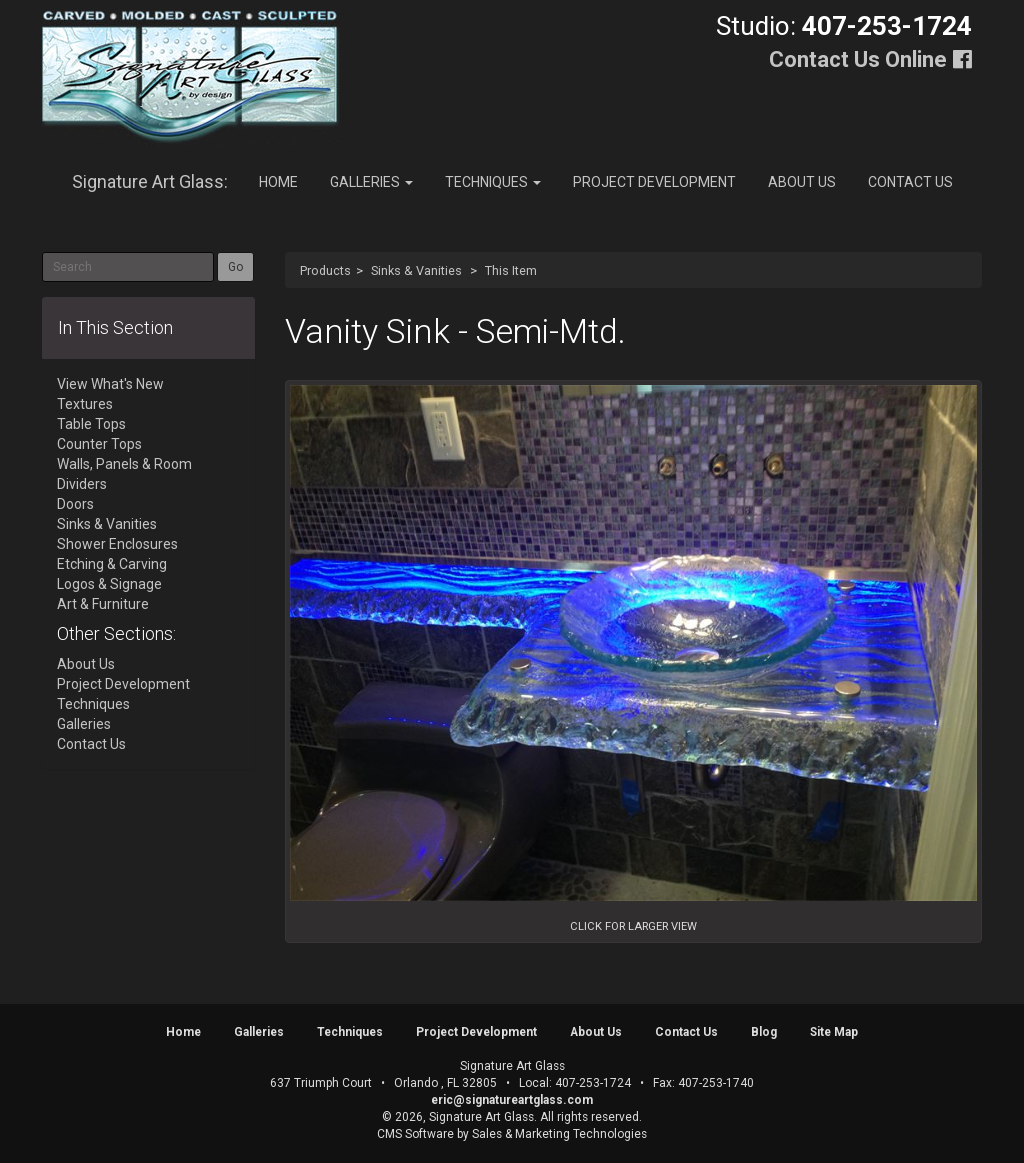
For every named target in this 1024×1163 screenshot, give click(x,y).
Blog (764, 1032)
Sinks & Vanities (416, 270)
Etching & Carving (112, 564)
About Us (802, 182)
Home (278, 182)
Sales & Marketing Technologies (559, 1134)
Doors (75, 504)
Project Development (654, 182)
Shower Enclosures (117, 544)
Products (325, 270)
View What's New (110, 384)
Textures (85, 404)
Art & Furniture (103, 604)
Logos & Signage (109, 584)
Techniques (493, 182)
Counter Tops (99, 444)
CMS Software (415, 1134)
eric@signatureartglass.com (512, 1100)
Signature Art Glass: (150, 181)
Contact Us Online (858, 59)
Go (235, 267)
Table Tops (91, 424)
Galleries (371, 182)
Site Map (834, 1032)
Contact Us (910, 182)
